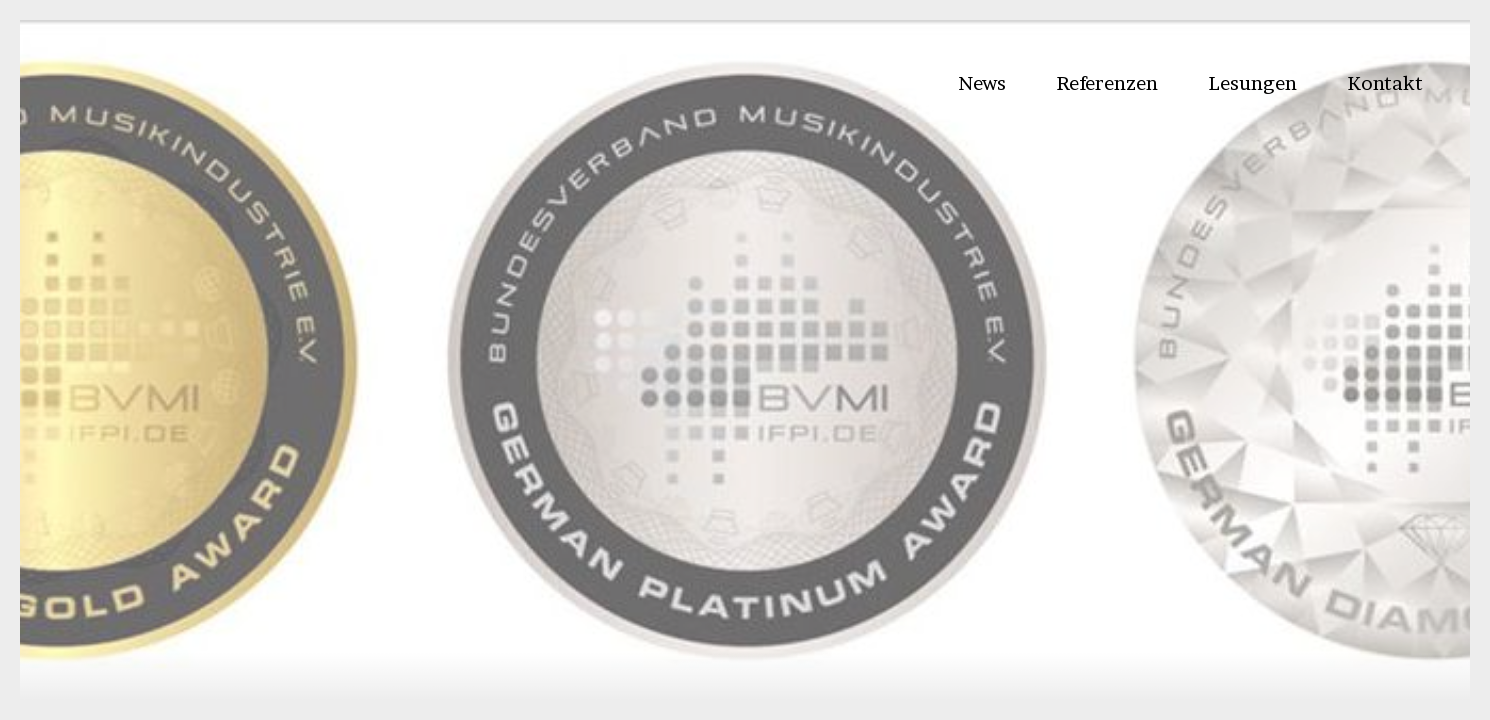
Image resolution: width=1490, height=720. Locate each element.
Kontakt (1385, 83)
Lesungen (1252, 83)
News (982, 83)
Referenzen (1107, 83)
